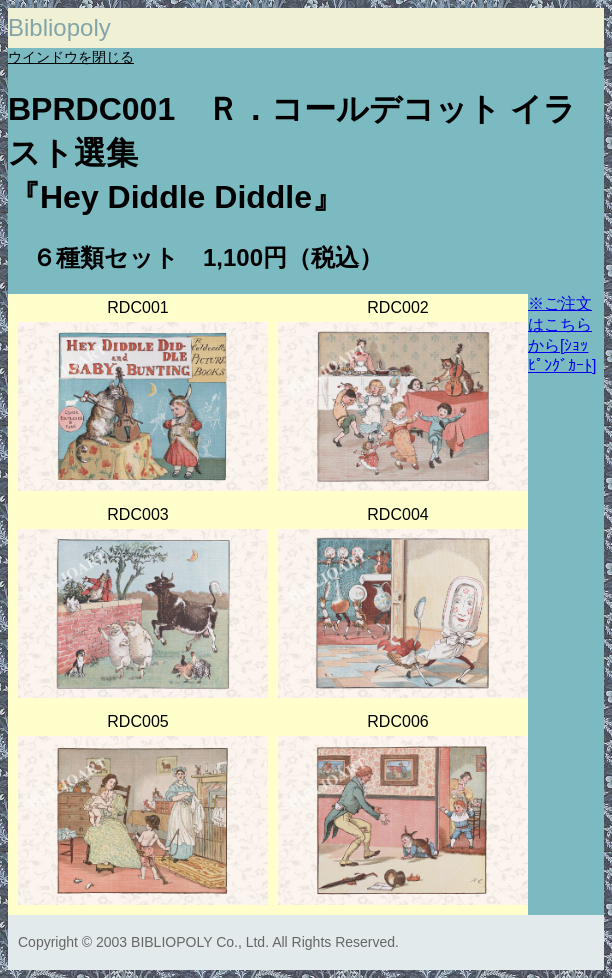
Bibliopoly (59, 27)
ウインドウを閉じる (71, 57)
